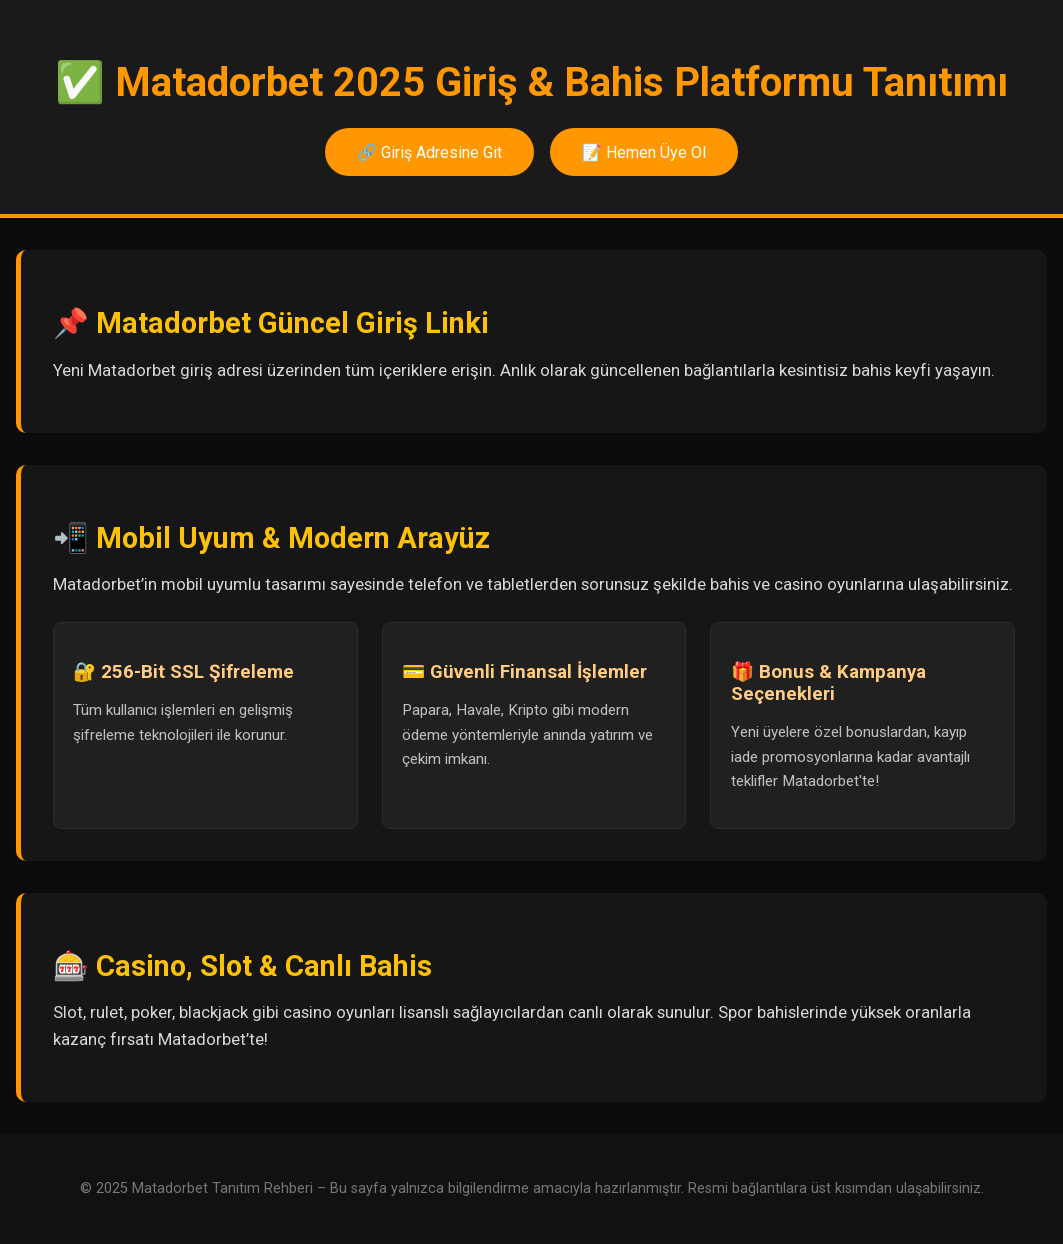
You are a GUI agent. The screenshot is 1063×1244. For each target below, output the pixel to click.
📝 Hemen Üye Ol (644, 152)
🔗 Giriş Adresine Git (429, 152)
